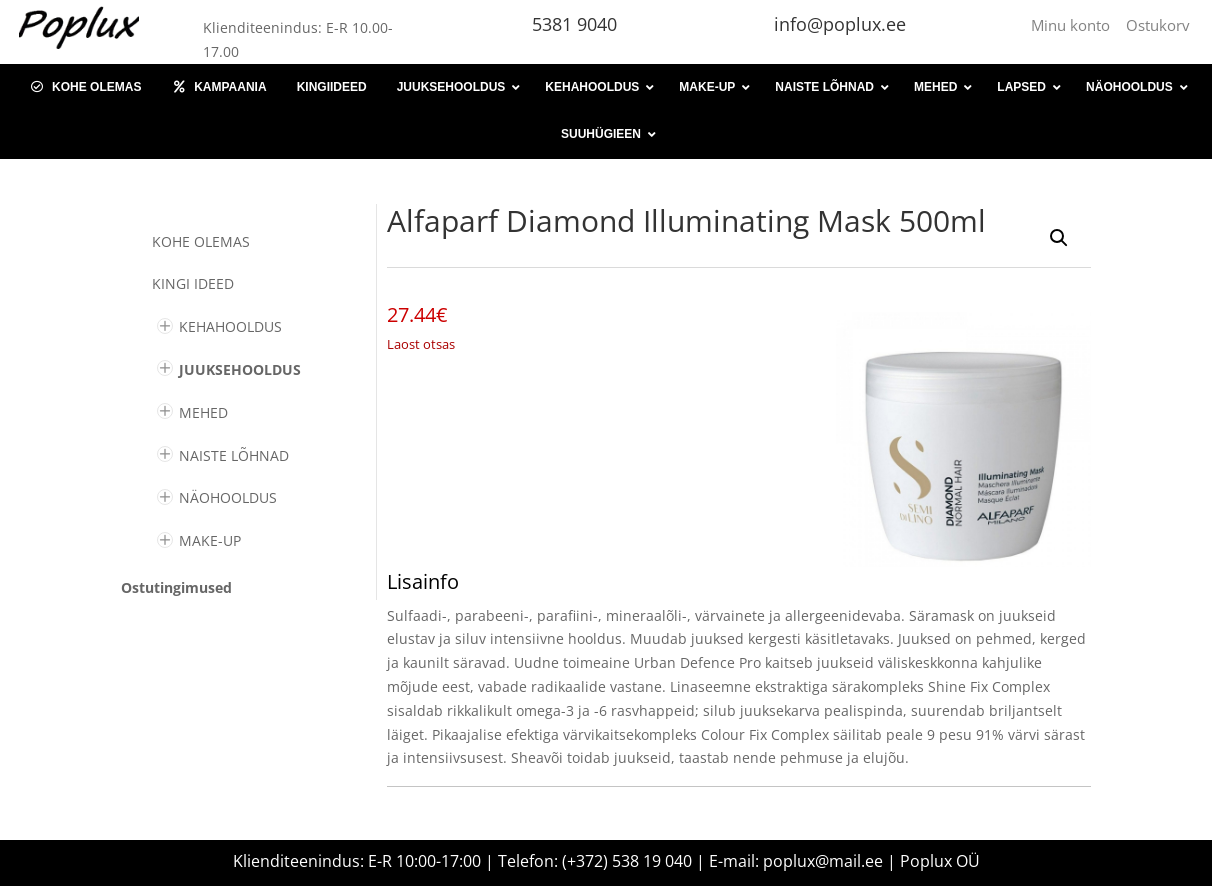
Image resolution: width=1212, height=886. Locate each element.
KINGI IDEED (193, 283)
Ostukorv (1158, 25)
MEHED (203, 412)
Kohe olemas (201, 241)
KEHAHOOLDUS (230, 326)
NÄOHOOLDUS (228, 497)
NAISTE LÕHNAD (234, 455)
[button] (1059, 238)
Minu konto (1074, 25)
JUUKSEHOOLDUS (240, 369)
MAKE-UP (210, 540)
